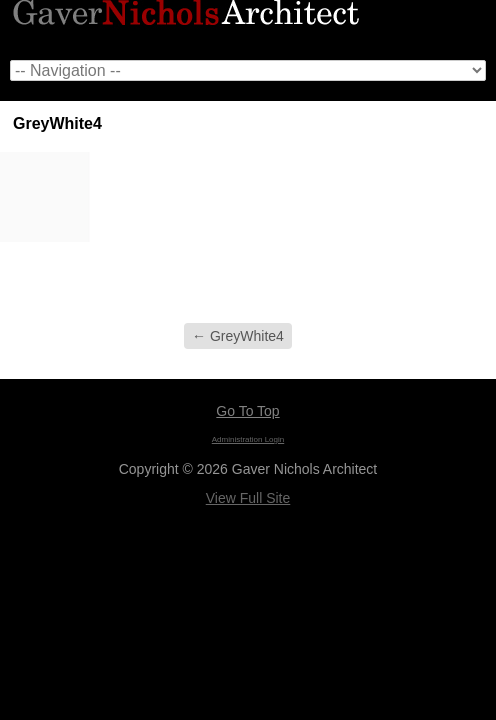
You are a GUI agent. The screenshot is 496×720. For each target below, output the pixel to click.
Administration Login (248, 439)
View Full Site (248, 498)
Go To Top (247, 411)
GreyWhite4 (238, 336)
